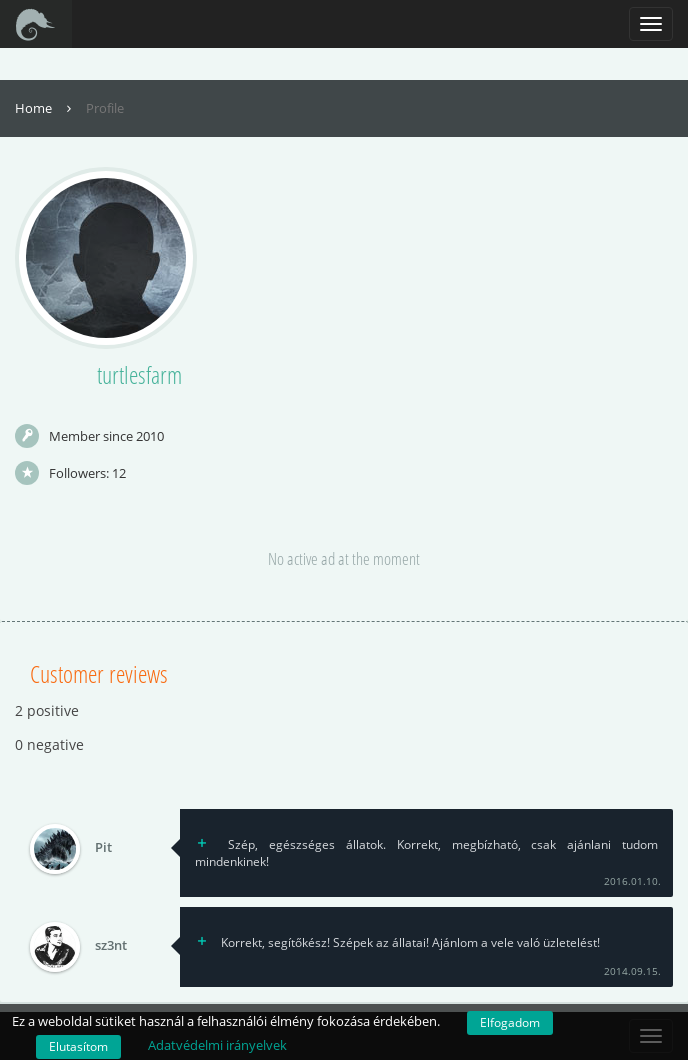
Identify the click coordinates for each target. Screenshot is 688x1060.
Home (45, 108)
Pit (103, 848)
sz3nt (111, 946)
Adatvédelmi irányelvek (217, 1045)
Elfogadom (510, 1022)
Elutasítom (78, 1046)
